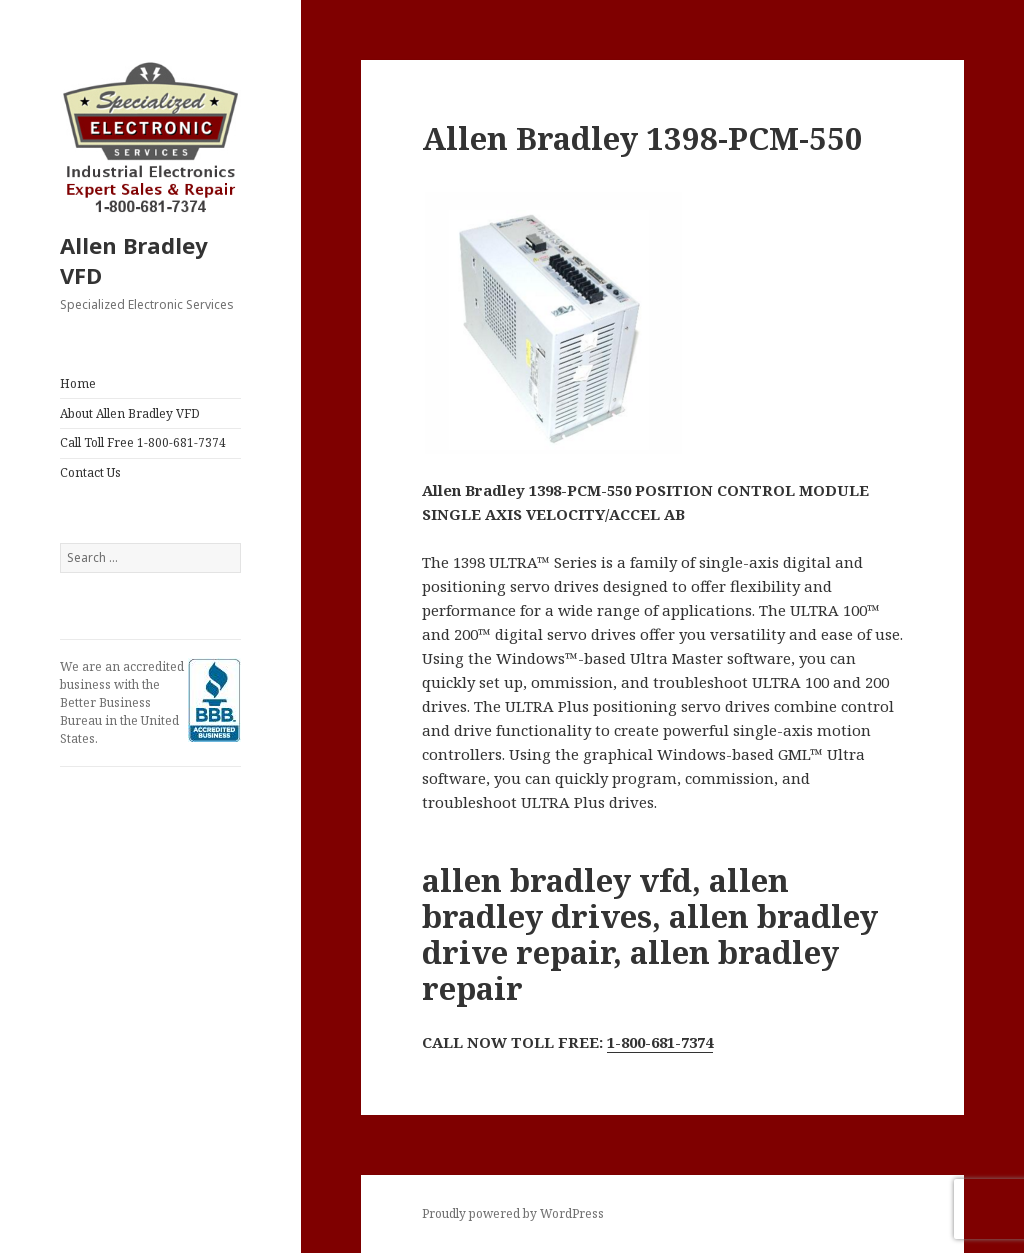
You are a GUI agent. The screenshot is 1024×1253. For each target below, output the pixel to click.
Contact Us (90, 472)
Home (78, 383)
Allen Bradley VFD (134, 260)
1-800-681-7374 (660, 1042)
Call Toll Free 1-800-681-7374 (143, 442)
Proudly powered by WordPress (513, 1213)
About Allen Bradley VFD (130, 413)
